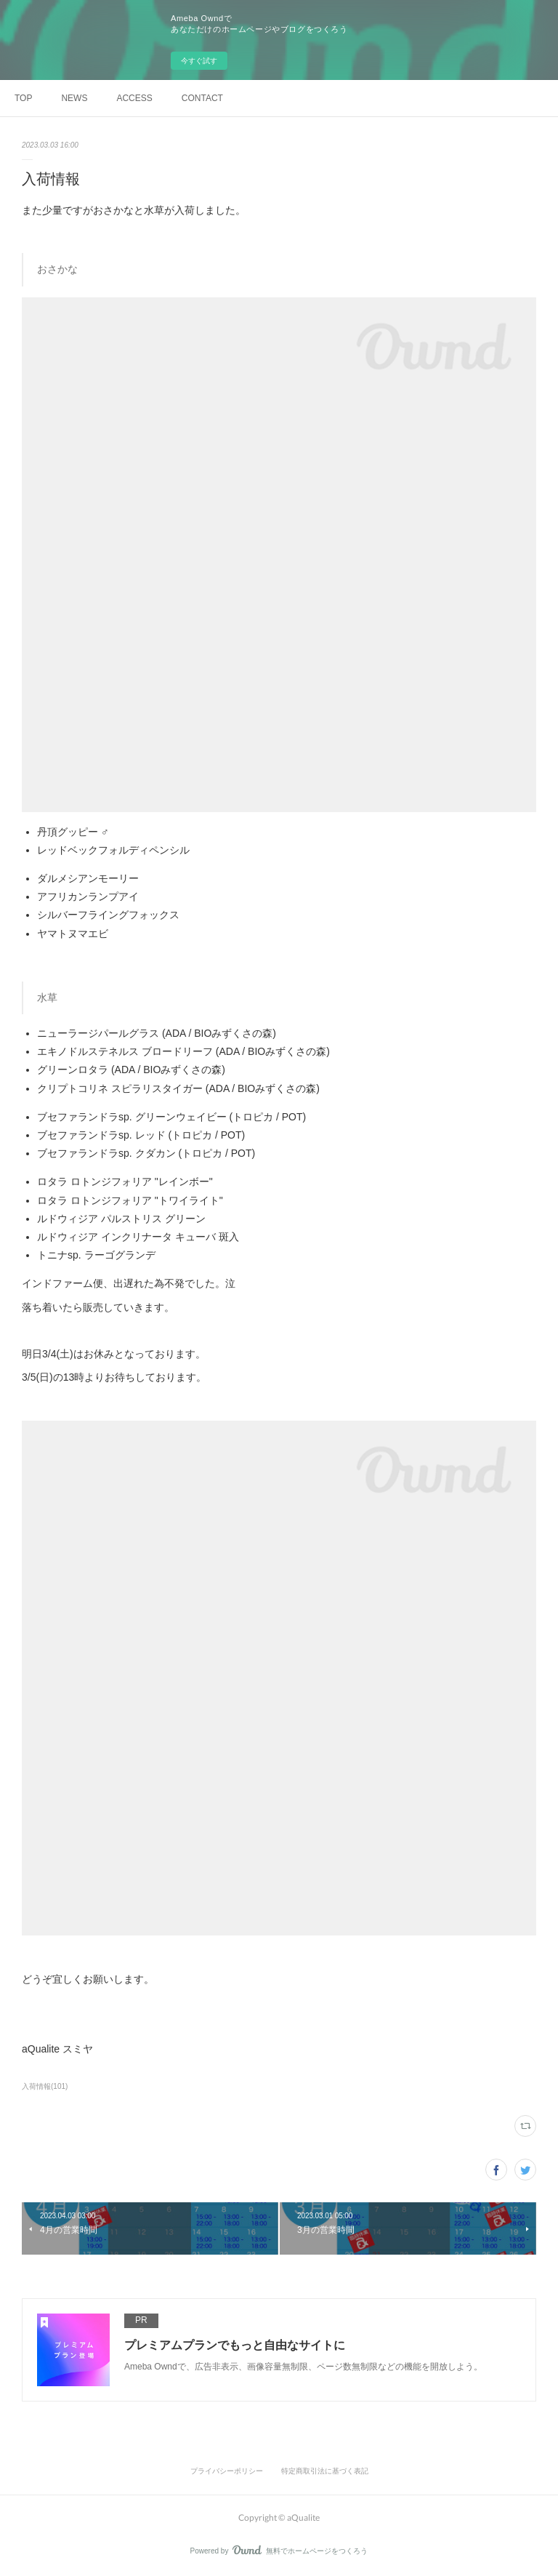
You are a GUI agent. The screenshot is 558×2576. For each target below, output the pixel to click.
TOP (23, 98)
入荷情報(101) (45, 2086)
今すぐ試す (199, 61)
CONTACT (202, 98)
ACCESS (134, 98)
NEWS (74, 98)
